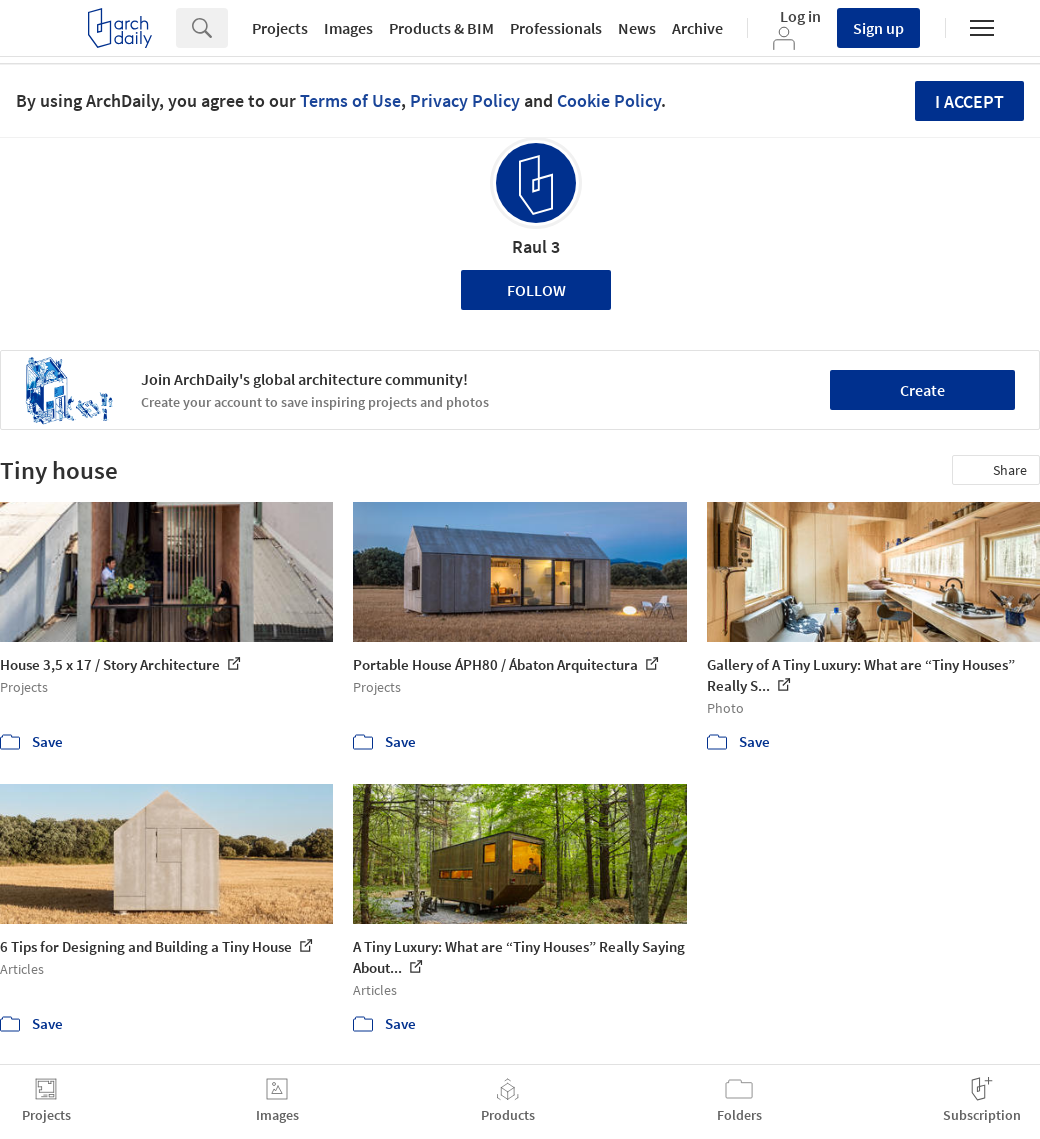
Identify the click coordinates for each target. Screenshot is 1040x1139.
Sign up (878, 28)
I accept (969, 101)
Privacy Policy (465, 100)
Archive (697, 28)
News (637, 28)
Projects (280, 28)
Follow (536, 290)
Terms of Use (350, 100)
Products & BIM (441, 28)
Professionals (556, 28)
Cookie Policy (609, 100)
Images (348, 28)
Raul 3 (536, 246)
